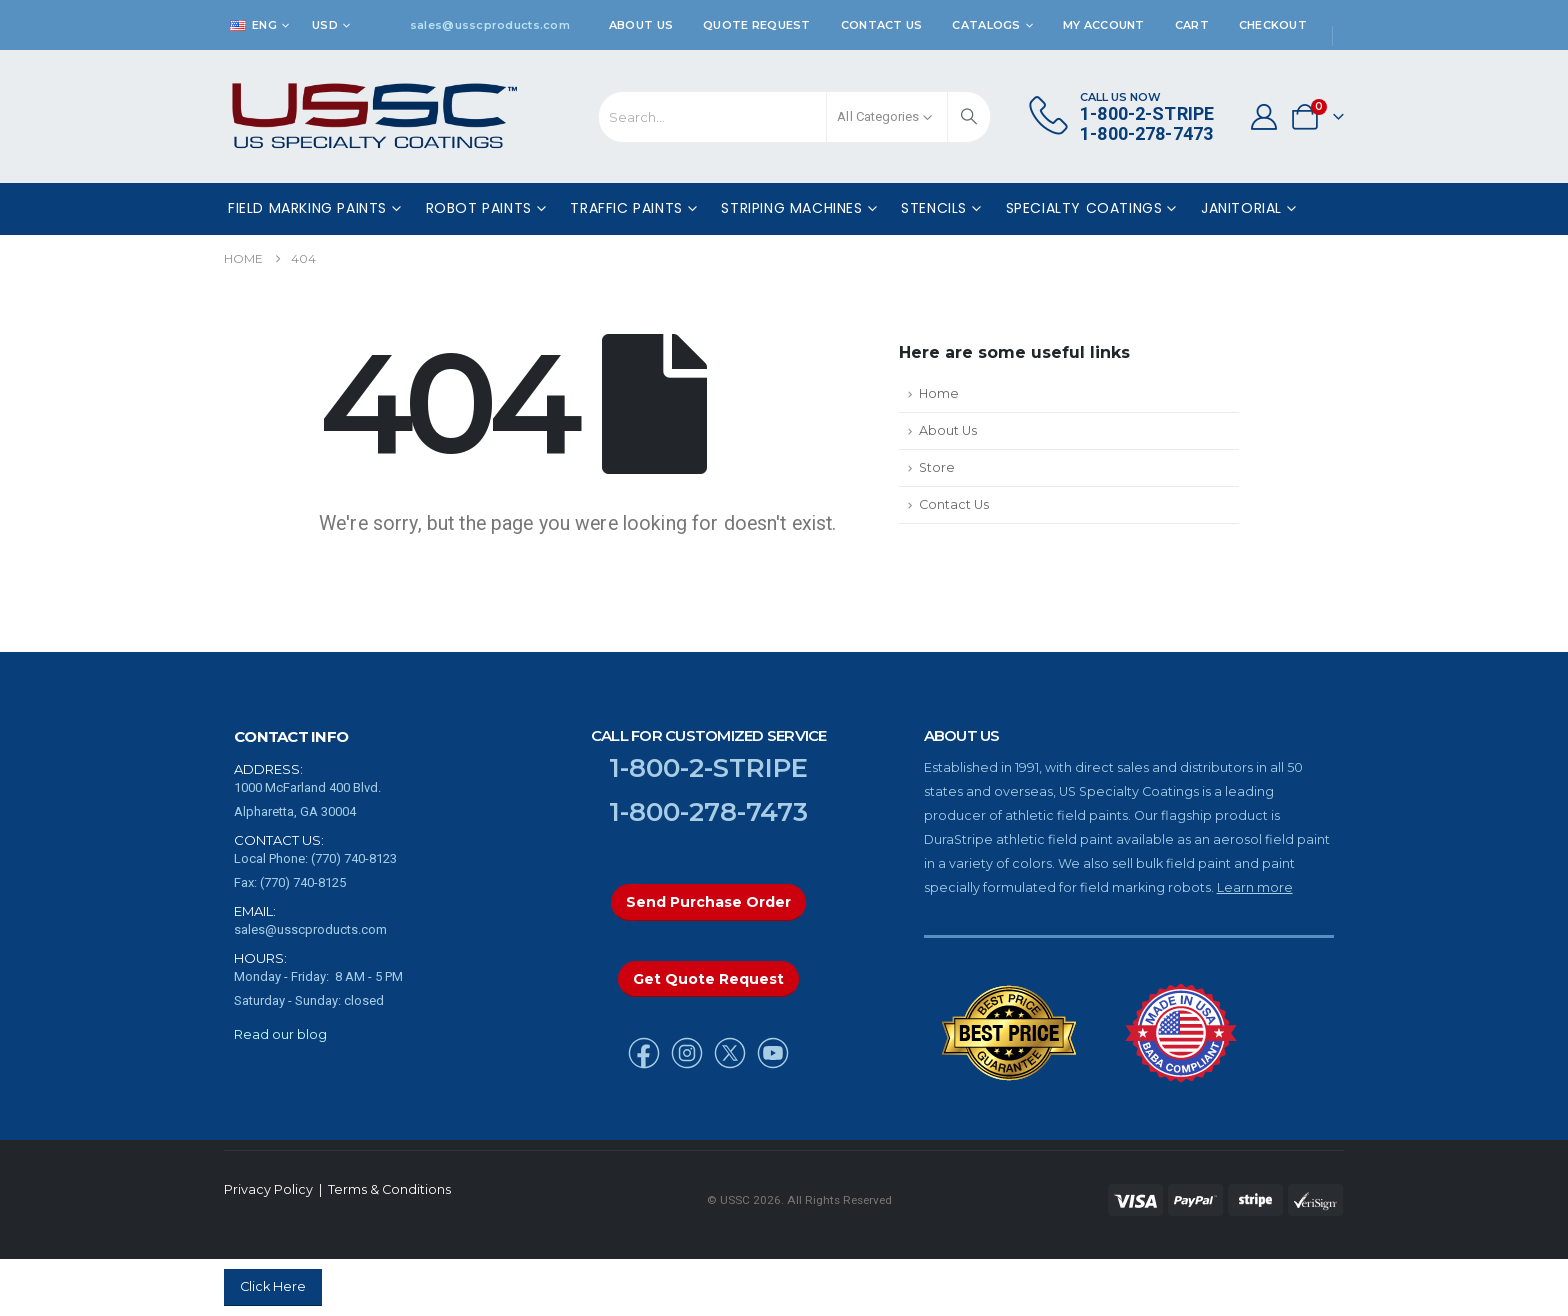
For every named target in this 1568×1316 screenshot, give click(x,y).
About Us (641, 25)
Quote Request (757, 25)
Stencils (934, 208)
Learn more (1255, 887)
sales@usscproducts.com (490, 25)
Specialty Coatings (1084, 208)
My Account (1104, 25)
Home (939, 393)
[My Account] (1263, 117)
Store (937, 467)
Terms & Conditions (389, 1189)
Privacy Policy (268, 1189)
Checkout (1273, 25)
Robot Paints (479, 208)
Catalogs (986, 25)
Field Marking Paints (307, 208)
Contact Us (882, 25)
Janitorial (1241, 208)
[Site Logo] (375, 116)
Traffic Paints (626, 208)
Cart (1192, 25)
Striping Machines (791, 208)
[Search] (969, 117)
